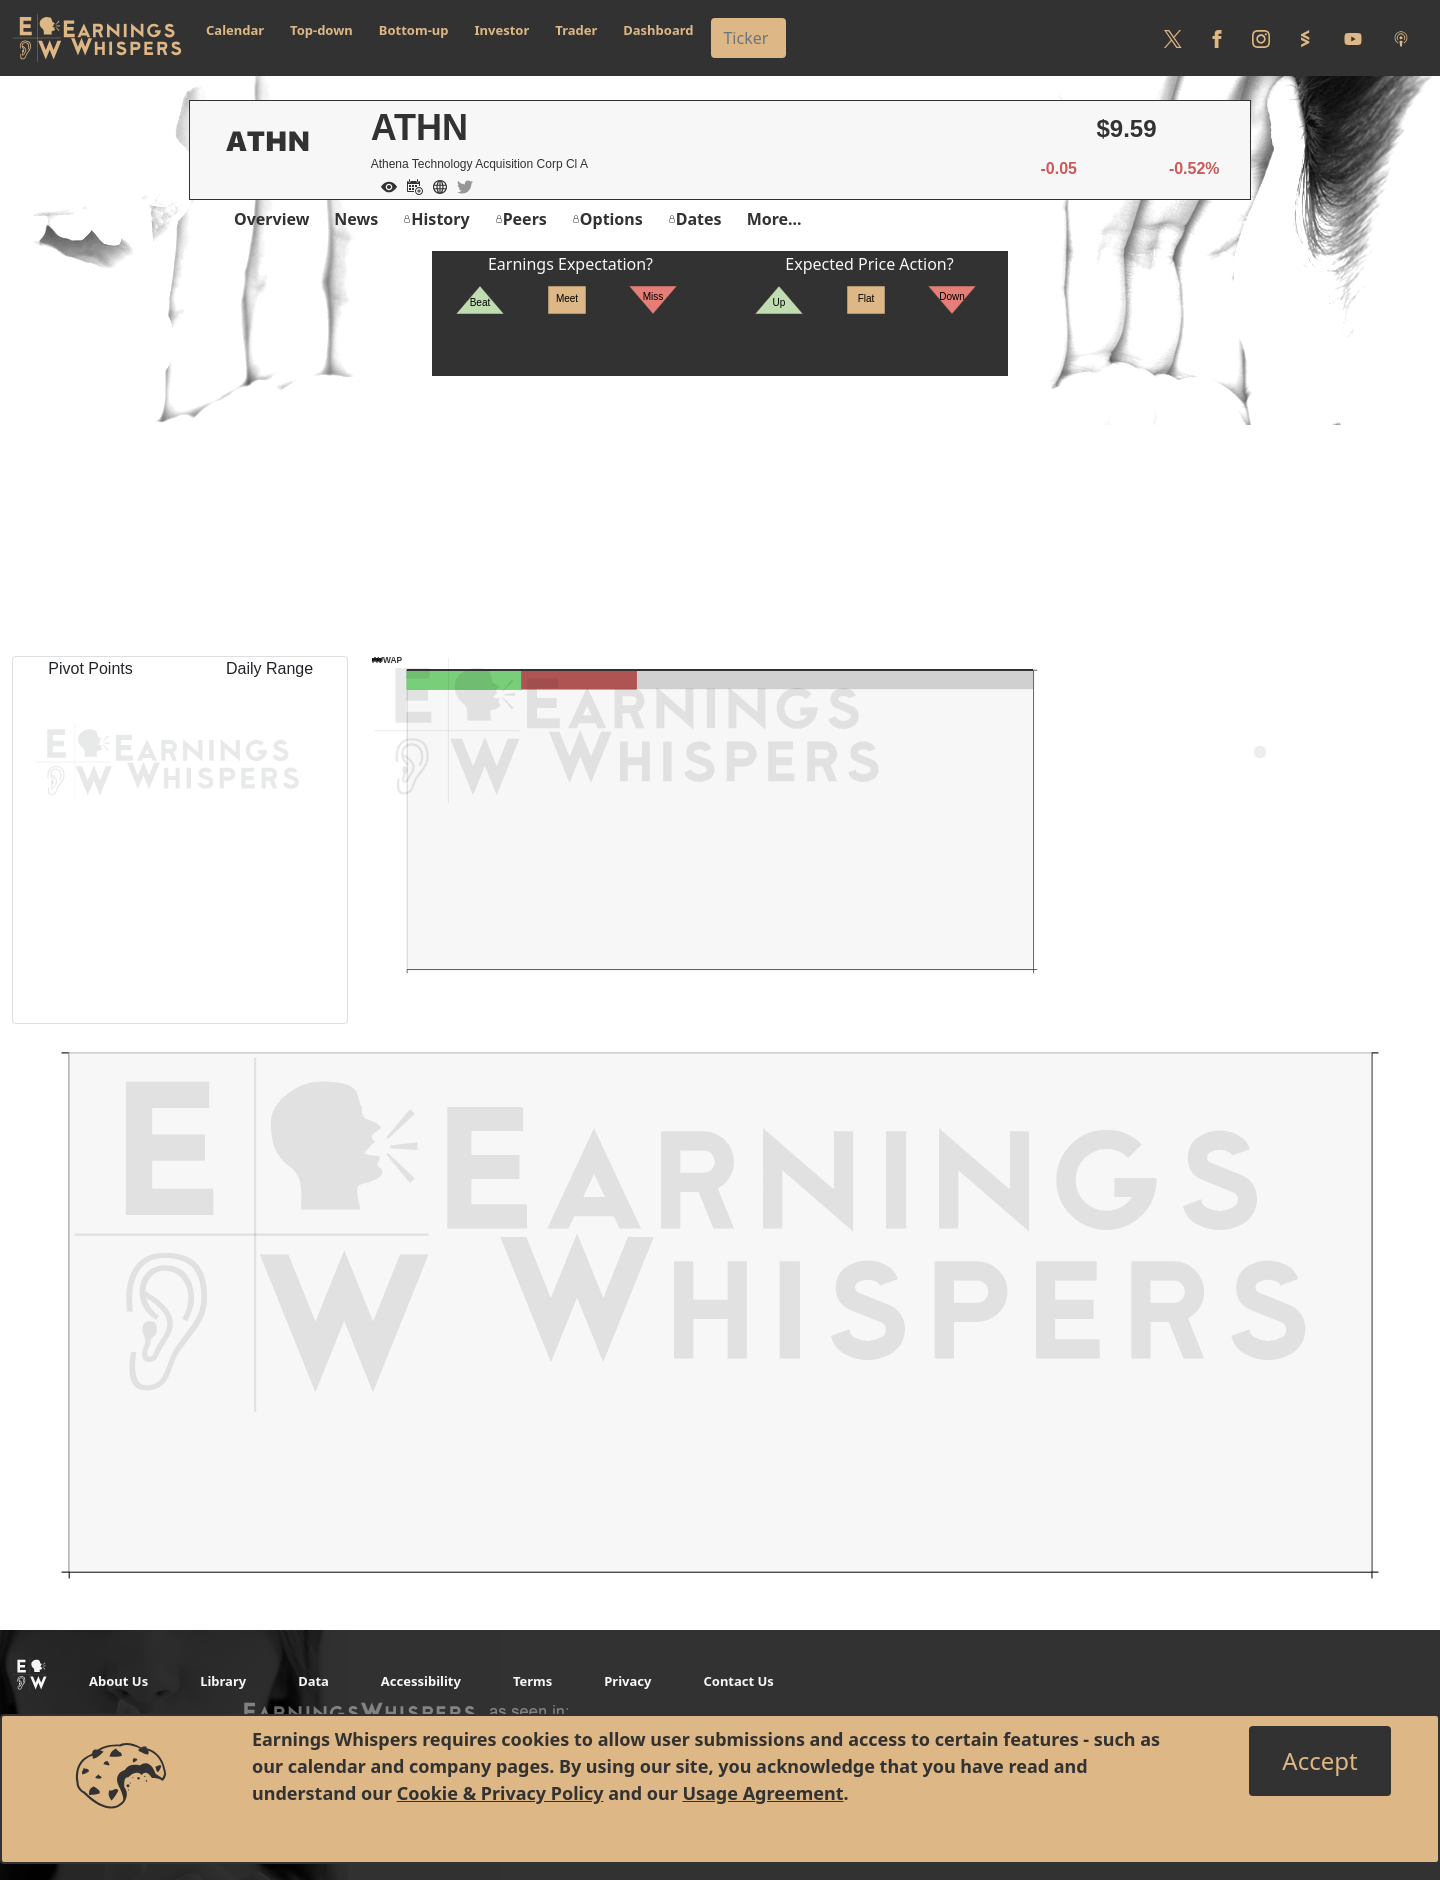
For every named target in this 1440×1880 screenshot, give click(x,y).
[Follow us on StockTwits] (1305, 38)
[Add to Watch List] (384, 185)
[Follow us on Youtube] (1353, 38)
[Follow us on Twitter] (1173, 38)
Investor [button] (502, 30)
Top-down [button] (321, 30)
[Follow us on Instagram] (1261, 38)
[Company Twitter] (460, 185)
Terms (532, 1681)
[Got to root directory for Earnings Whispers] (97, 38)
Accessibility (421, 1681)
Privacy (627, 1681)
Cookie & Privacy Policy (500, 1793)
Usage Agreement (762, 1793)
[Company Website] (435, 185)
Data (313, 1681)
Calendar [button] (235, 30)
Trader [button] (576, 30)
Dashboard (658, 30)
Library (223, 1681)
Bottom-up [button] (414, 30)
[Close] (1319, 1761)
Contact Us (738, 1681)
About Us (118, 1681)
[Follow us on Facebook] (1217, 38)
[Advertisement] (720, 516)
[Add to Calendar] (410, 185)
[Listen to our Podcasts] (1401, 38)
